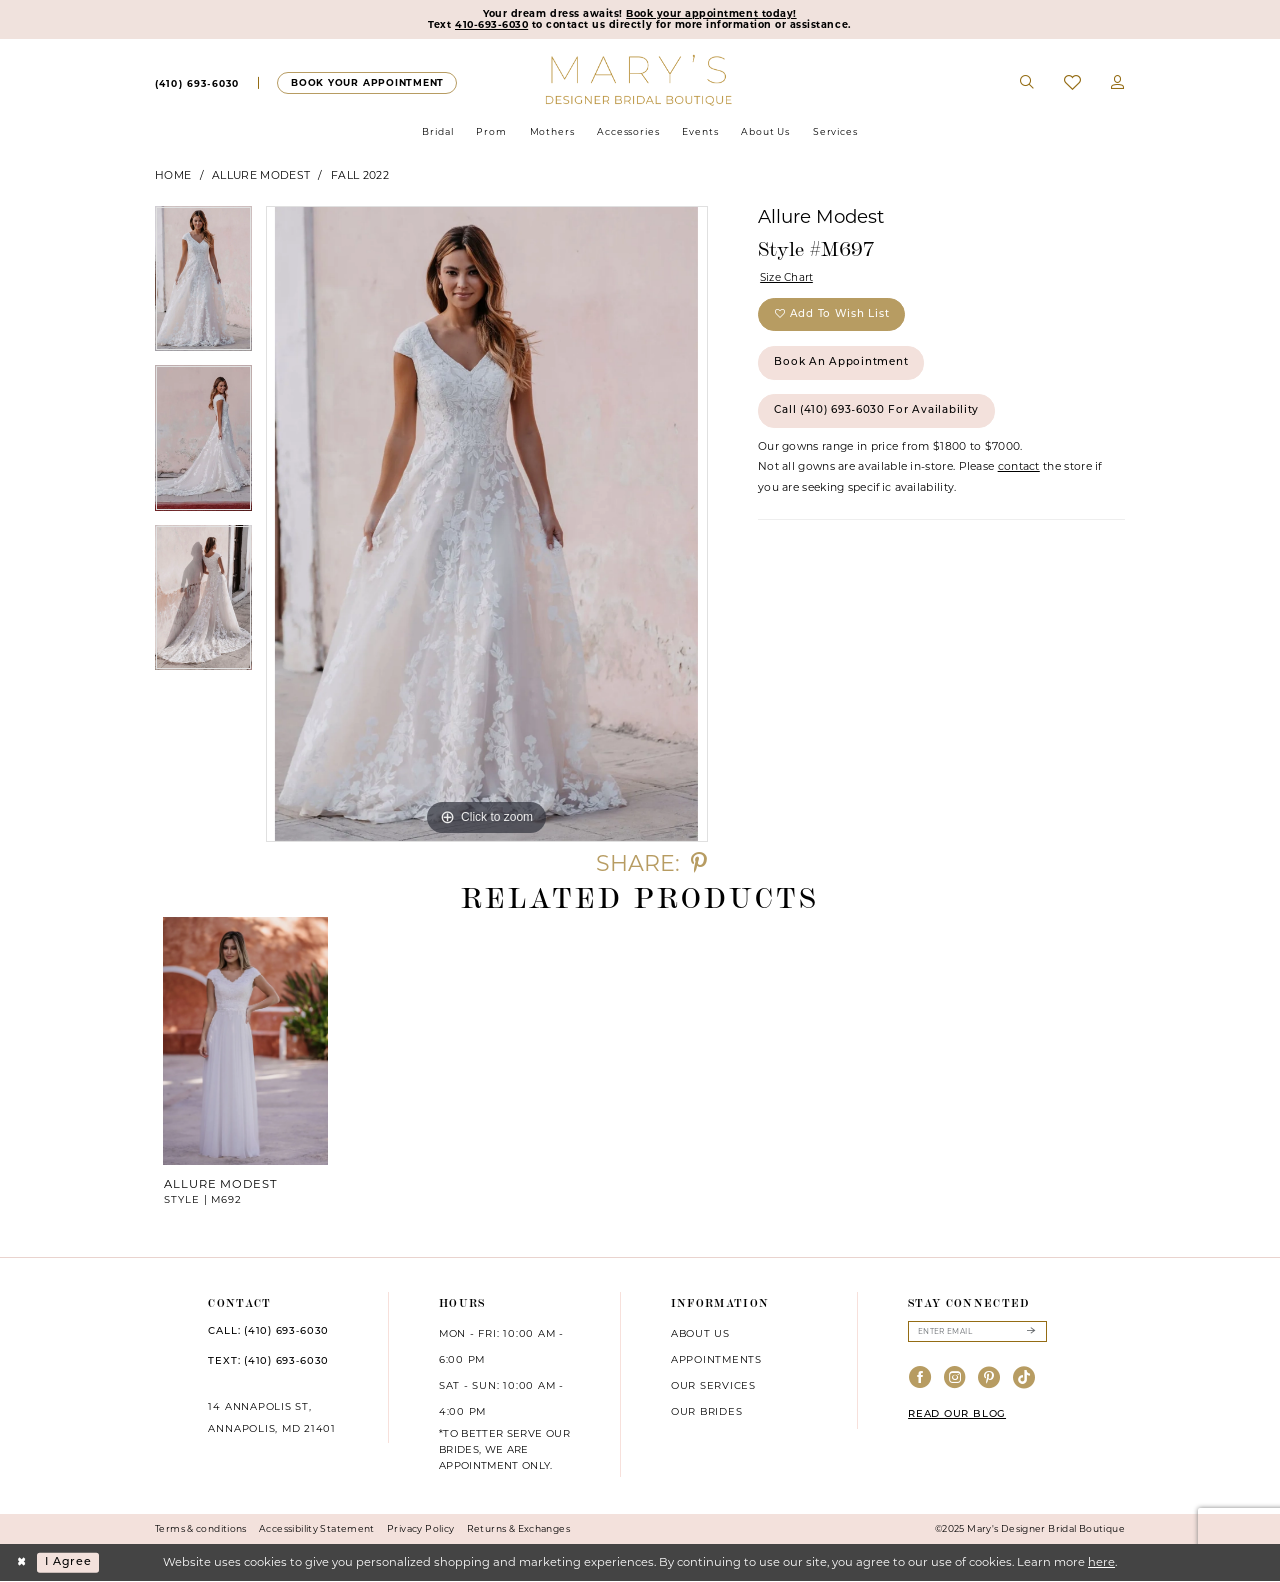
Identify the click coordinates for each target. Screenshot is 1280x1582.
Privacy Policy (420, 1529)
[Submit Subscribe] (1030, 1332)
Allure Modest (261, 175)
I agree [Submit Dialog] (70, 1563)
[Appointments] (366, 83)
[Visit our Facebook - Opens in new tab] (920, 1379)
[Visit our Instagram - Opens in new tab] (955, 1379)
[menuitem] (197, 84)
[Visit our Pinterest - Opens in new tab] (989, 1379)
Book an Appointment (843, 366)
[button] (1118, 84)
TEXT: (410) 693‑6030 (268, 1362)
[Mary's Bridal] (640, 80)
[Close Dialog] (22, 1563)
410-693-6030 (491, 26)
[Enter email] (977, 1332)
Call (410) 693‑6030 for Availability (881, 416)
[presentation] (246, 1042)
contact (1019, 473)
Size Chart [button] (788, 278)
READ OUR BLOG (957, 1416)
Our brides (707, 1412)
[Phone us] (197, 84)
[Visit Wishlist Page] (1072, 83)
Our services (713, 1386)
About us (700, 1334)
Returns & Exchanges (518, 1529)
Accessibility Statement (317, 1529)
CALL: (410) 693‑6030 (268, 1332)
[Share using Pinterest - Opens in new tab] (699, 864)
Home (173, 175)
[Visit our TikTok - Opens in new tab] (1024, 1379)
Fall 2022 (360, 175)
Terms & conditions (201, 1529)
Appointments (716, 1360)
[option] (203, 287)
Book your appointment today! (712, 14)
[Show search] (1028, 84)
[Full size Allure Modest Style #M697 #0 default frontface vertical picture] (487, 525)
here (1101, 1563)
